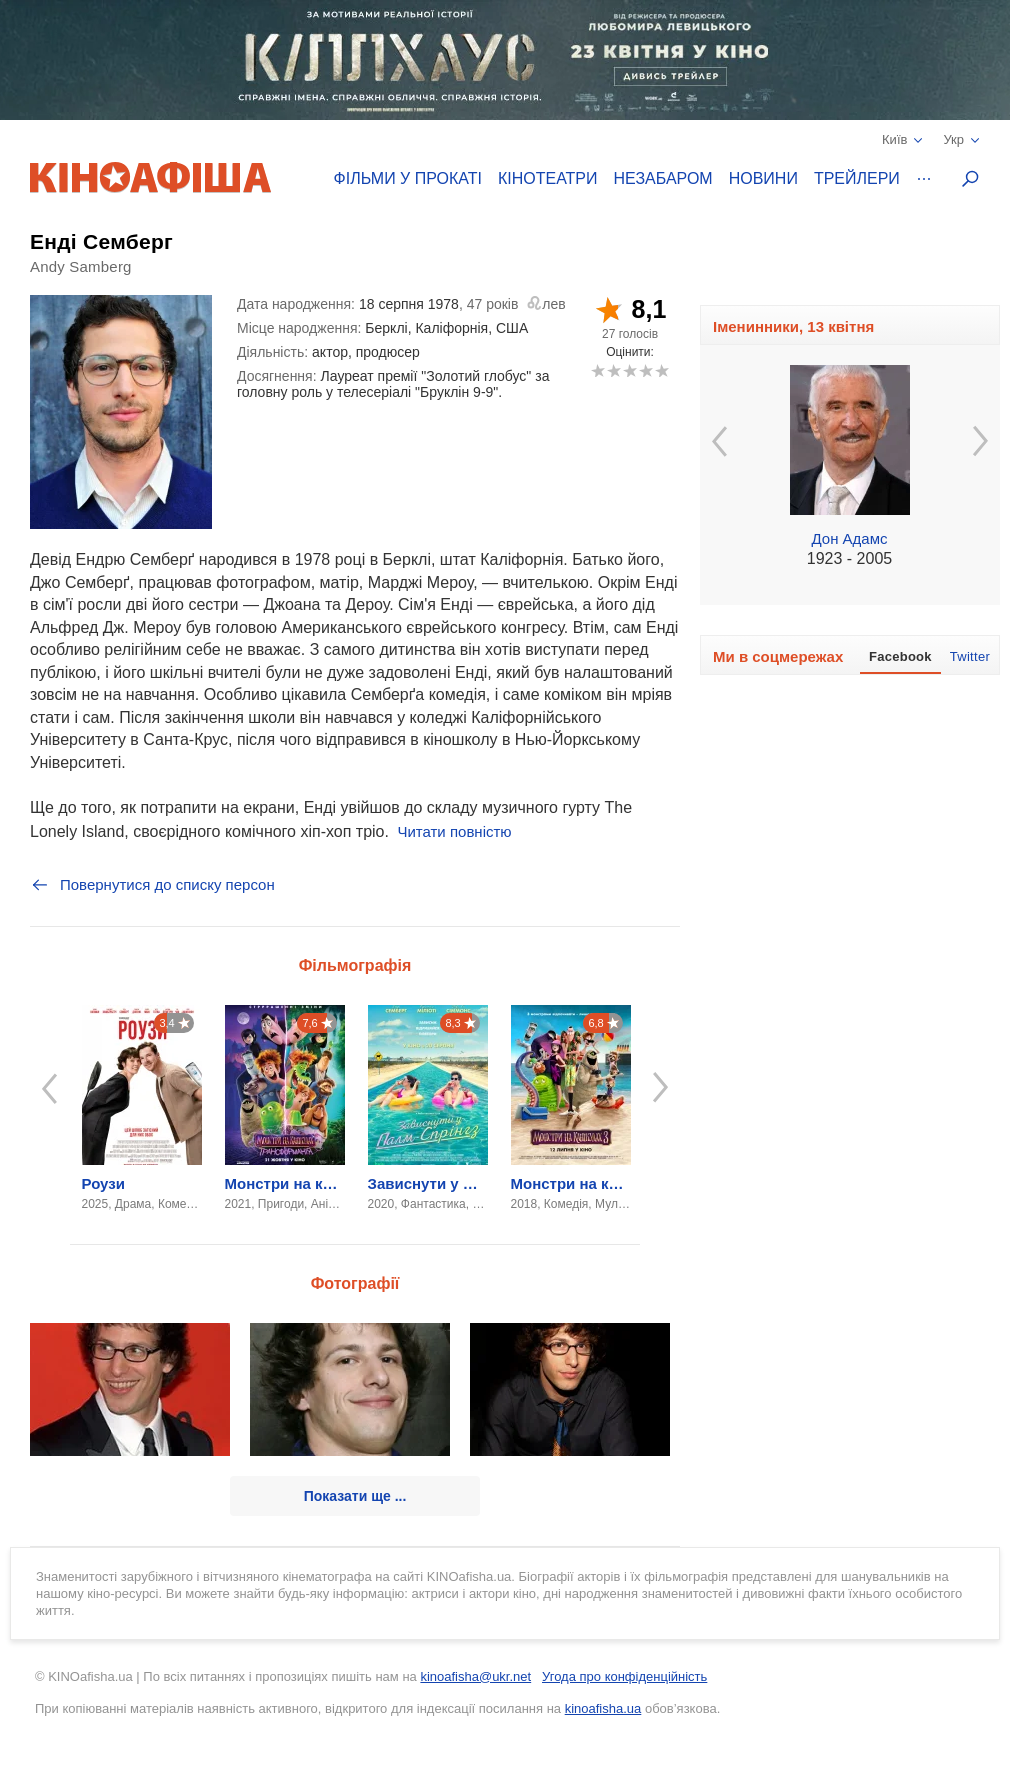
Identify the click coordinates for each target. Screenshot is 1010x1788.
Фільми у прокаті (408, 178)
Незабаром (663, 178)
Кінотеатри (548, 178)
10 (661, 370)
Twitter (970, 656)
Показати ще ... (355, 1496)
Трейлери (857, 178)
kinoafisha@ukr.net (475, 1676)
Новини (763, 178)
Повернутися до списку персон (152, 885)
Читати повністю (454, 831)
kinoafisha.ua (603, 1708)
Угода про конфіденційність (624, 1676)
